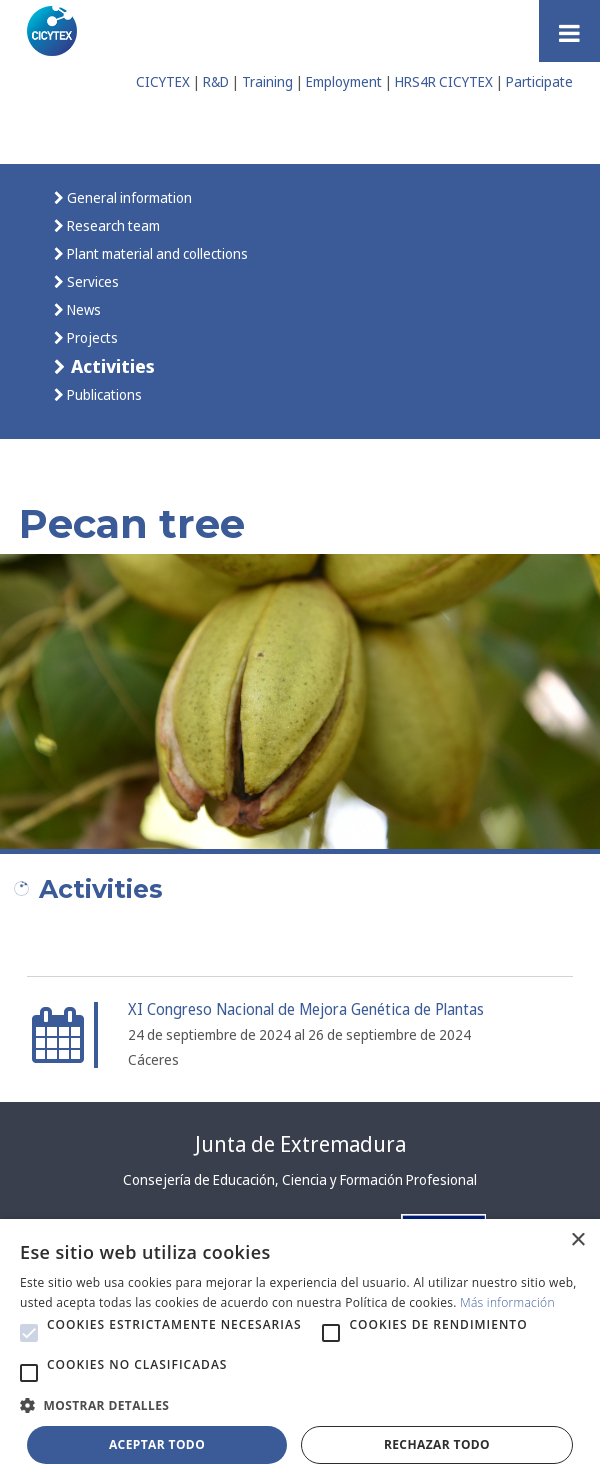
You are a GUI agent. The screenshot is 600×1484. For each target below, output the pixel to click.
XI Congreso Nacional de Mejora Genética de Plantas (306, 1009)
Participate (539, 81)
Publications (103, 394)
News (82, 309)
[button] (29, 1333)
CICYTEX (163, 81)
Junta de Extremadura (300, 1144)
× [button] (577, 1240)
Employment (344, 81)
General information (128, 197)
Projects (91, 337)
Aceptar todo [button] (157, 1444)
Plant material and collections (156, 253)
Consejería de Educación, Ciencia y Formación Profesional (300, 1179)
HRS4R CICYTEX (444, 81)
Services (91, 281)
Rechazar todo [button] (437, 1444)
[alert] (300, 1351)
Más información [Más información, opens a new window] (507, 1302)
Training (267, 81)
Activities (110, 365)
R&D (216, 81)
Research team (112, 225)
